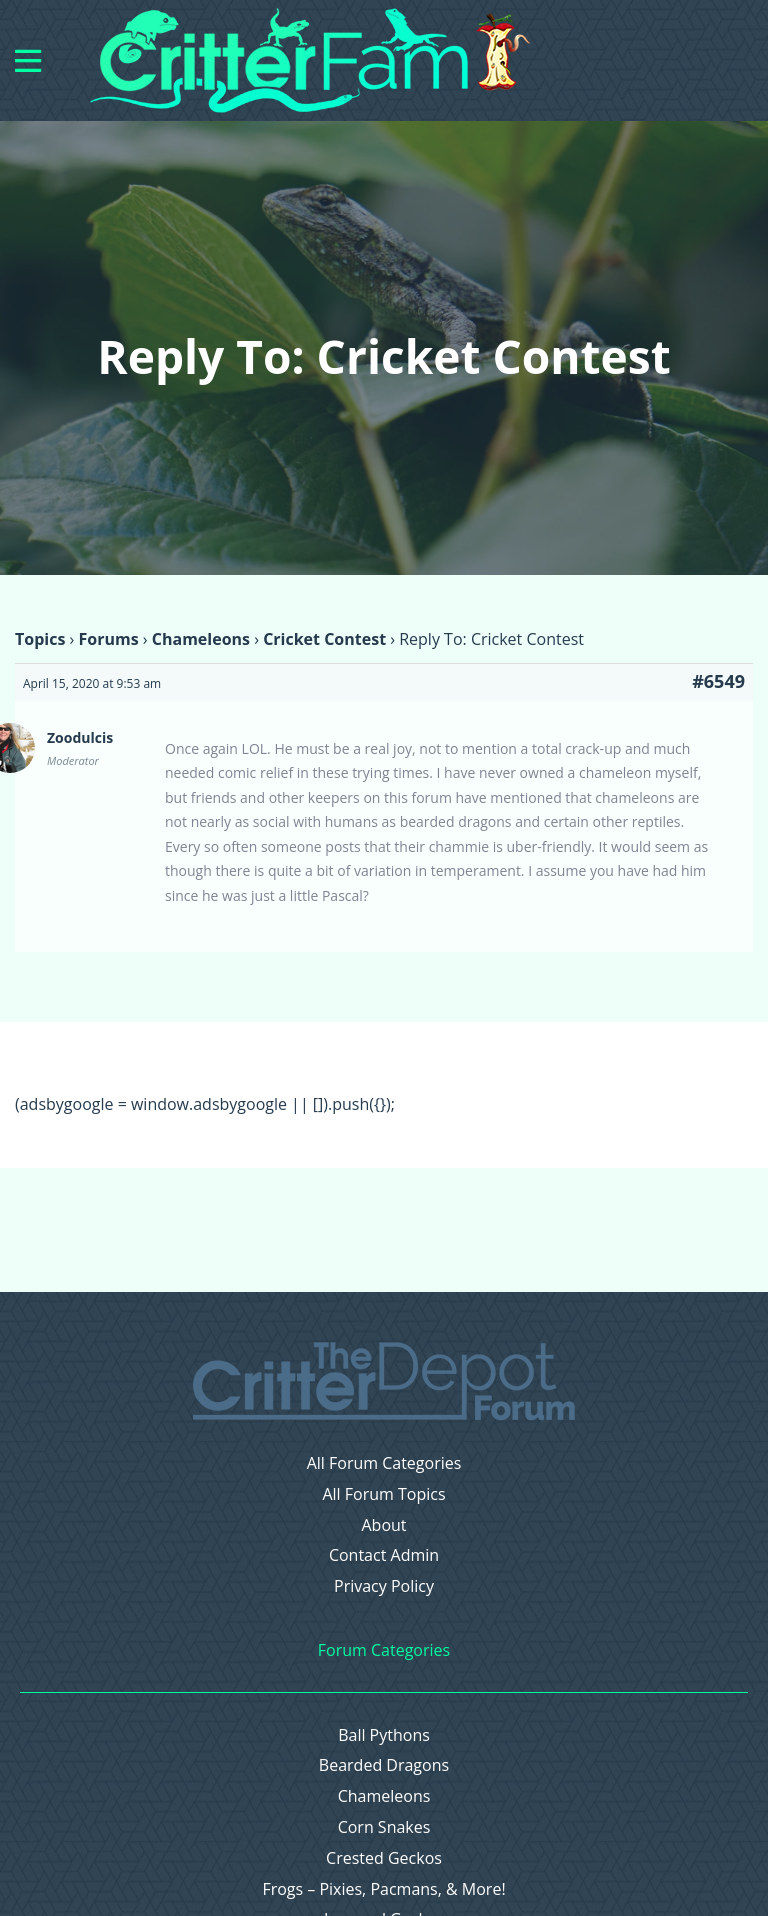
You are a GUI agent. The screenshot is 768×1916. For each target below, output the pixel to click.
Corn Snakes (384, 1827)
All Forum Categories (384, 1463)
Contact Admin (384, 1555)
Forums (108, 639)
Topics (40, 639)
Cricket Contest (324, 639)
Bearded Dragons (384, 1765)
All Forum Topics (383, 1494)
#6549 (718, 681)
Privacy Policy (384, 1586)
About (383, 1525)
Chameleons (201, 639)
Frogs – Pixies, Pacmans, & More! (383, 1889)
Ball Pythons (384, 1735)
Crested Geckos (384, 1858)
